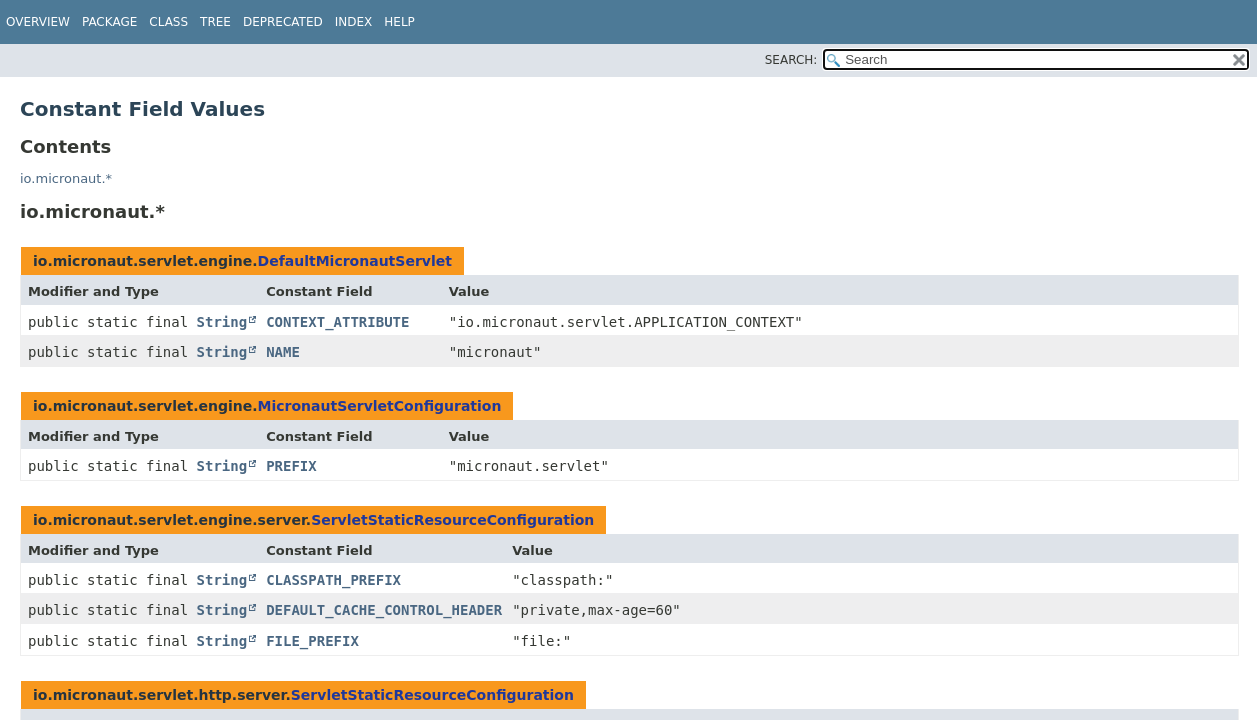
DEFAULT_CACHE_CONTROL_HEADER (384, 610)
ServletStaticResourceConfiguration (452, 520)
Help (399, 22)
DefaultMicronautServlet (355, 261)
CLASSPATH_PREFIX (333, 580)
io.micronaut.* (66, 178)
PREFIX (291, 466)
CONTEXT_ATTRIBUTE (337, 322)
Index (354, 22)
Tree (215, 22)
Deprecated (283, 22)
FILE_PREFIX (312, 641)
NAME (283, 352)
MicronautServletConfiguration (380, 406)
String (222, 322)
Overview (38, 22)
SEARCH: (791, 60)
